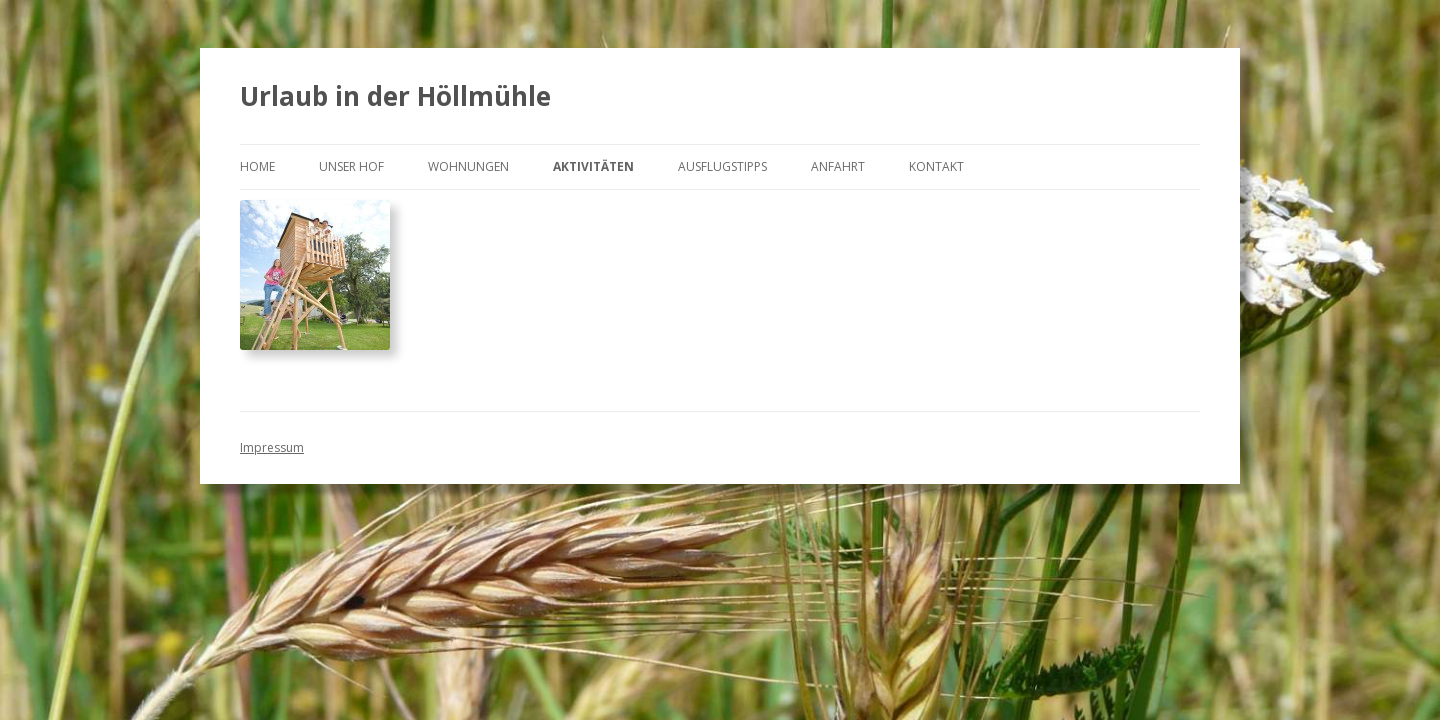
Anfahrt (838, 166)
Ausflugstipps (722, 166)
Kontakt (936, 166)
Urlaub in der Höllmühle (395, 96)
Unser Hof (351, 166)
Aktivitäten (593, 166)
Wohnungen (468, 166)
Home (257, 166)
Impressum (272, 447)
